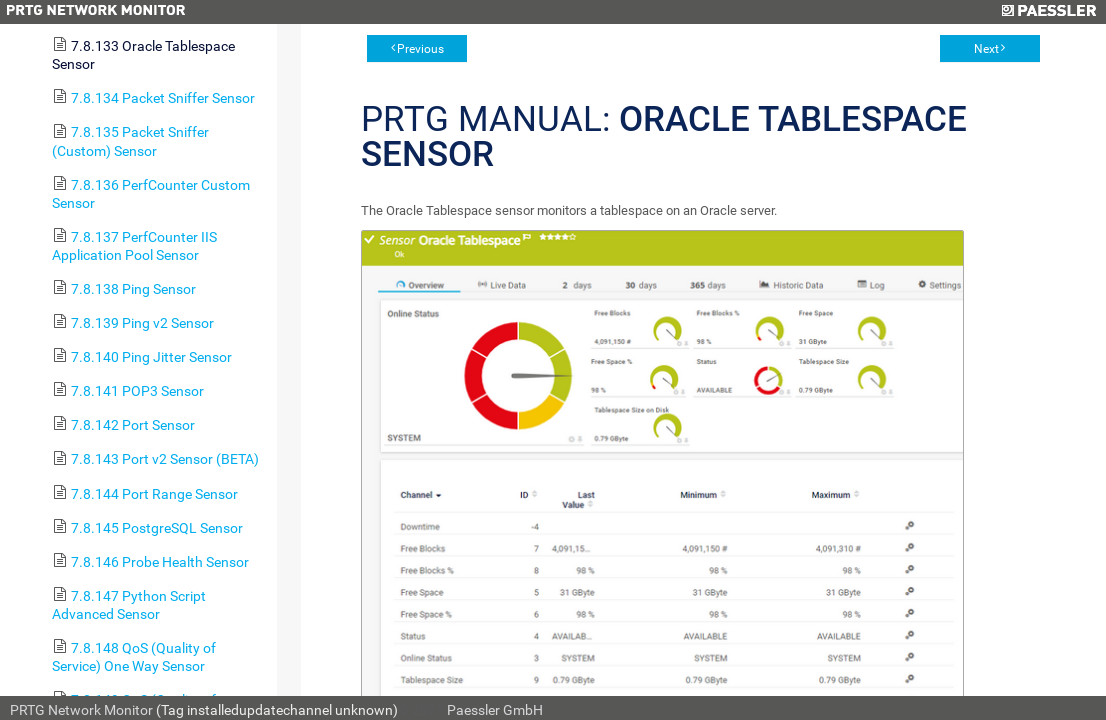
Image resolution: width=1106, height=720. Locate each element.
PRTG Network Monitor (81, 710)
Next (986, 49)
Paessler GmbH (495, 710)
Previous (420, 49)
